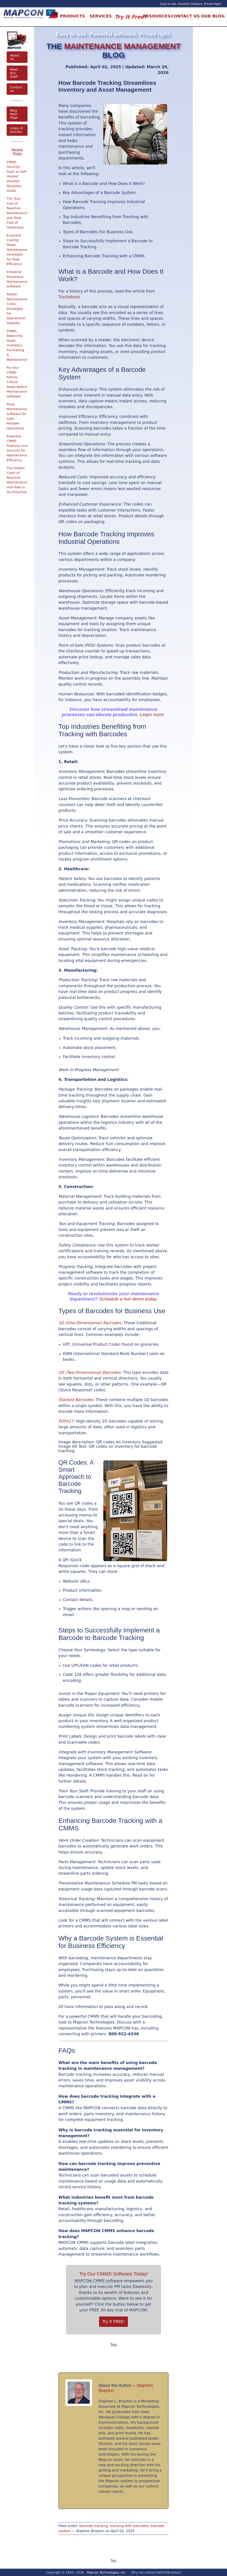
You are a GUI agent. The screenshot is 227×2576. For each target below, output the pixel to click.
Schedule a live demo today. (128, 1298)
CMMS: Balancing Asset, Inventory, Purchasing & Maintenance (17, 345)
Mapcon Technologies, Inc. (106, 2572)
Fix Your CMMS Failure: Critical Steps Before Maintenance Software (17, 382)
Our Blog (213, 16)
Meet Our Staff (14, 73)
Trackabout (69, 297)
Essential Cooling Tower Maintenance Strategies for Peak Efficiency (17, 250)
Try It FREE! (113, 2321)
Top (113, 2345)
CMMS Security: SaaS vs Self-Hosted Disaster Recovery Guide (17, 176)
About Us (15, 57)
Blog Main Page (14, 114)
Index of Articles (16, 130)
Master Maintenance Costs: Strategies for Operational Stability (17, 309)
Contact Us (16, 89)
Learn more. (152, 714)
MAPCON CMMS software (98, 2281)
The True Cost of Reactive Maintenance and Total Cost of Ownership (17, 213)
